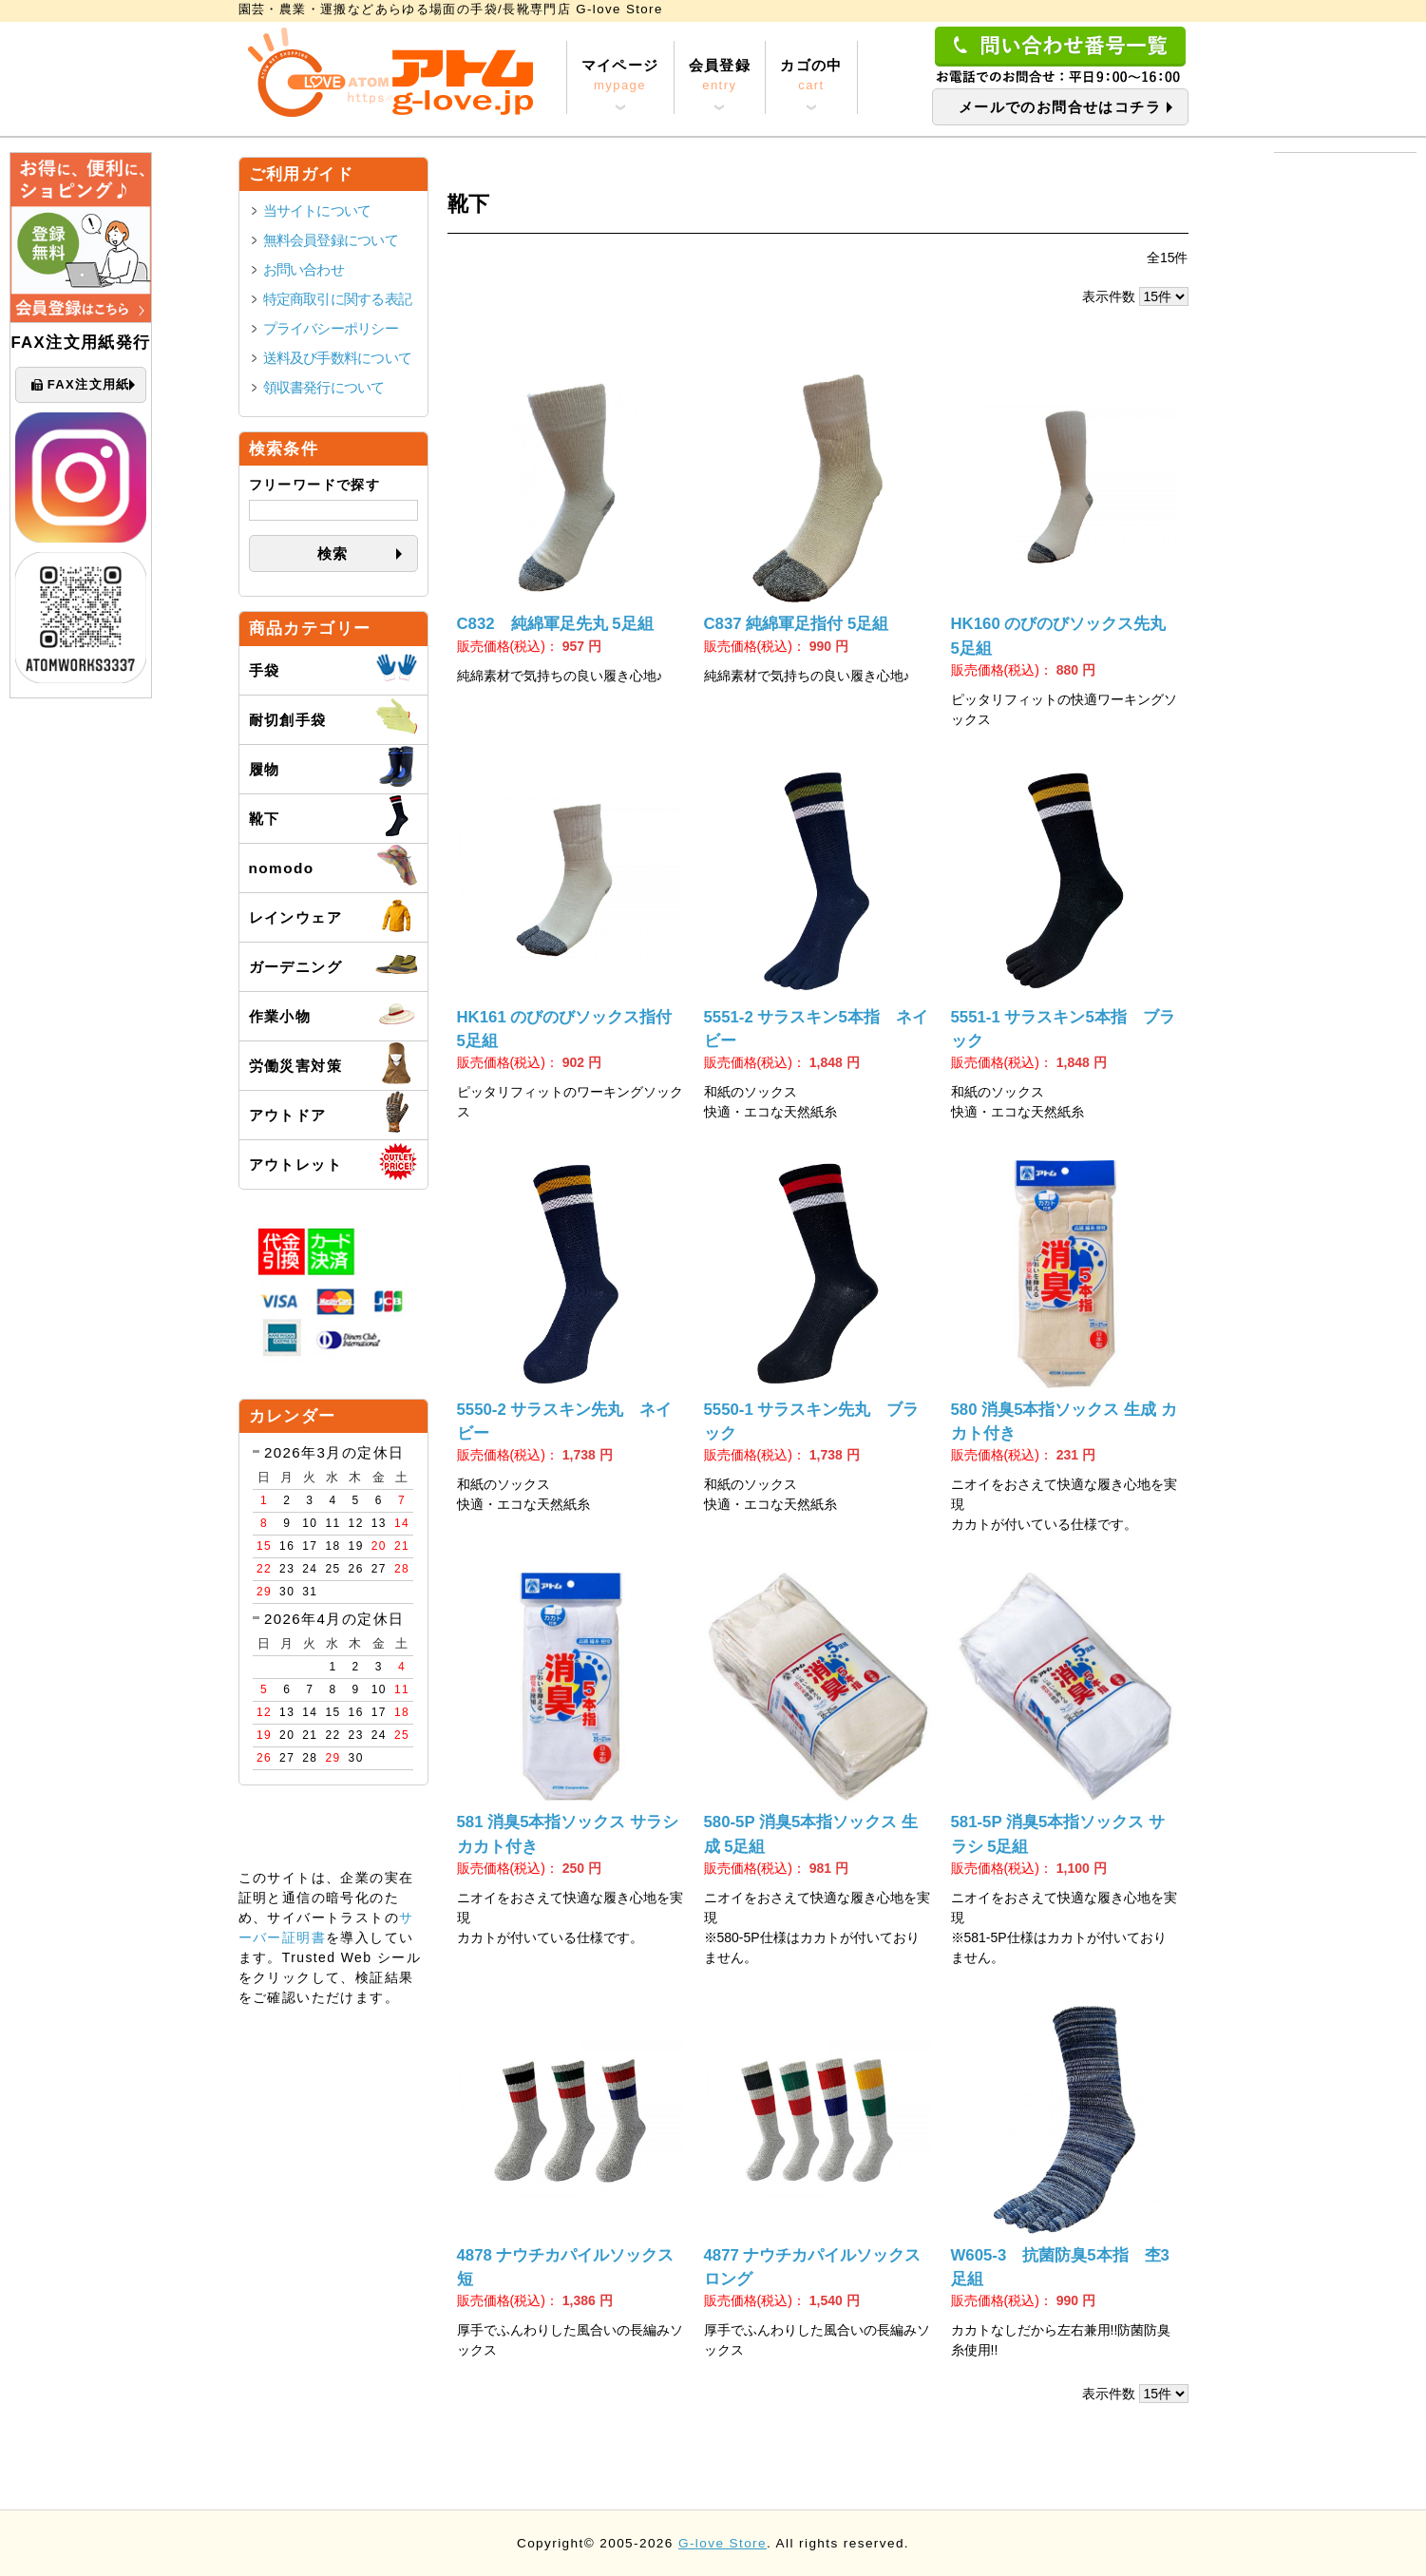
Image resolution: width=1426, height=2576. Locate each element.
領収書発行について (324, 387)
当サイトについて (317, 210)
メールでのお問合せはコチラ (1060, 107)
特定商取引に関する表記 (337, 299)
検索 (333, 553)
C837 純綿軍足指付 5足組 (796, 624)
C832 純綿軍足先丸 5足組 (555, 624)
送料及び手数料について (337, 358)
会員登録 (720, 76)
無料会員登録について (330, 240)
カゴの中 (811, 76)
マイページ (620, 76)
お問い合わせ (303, 269)
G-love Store (722, 2543)
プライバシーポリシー (330, 328)
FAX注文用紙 (80, 385)
